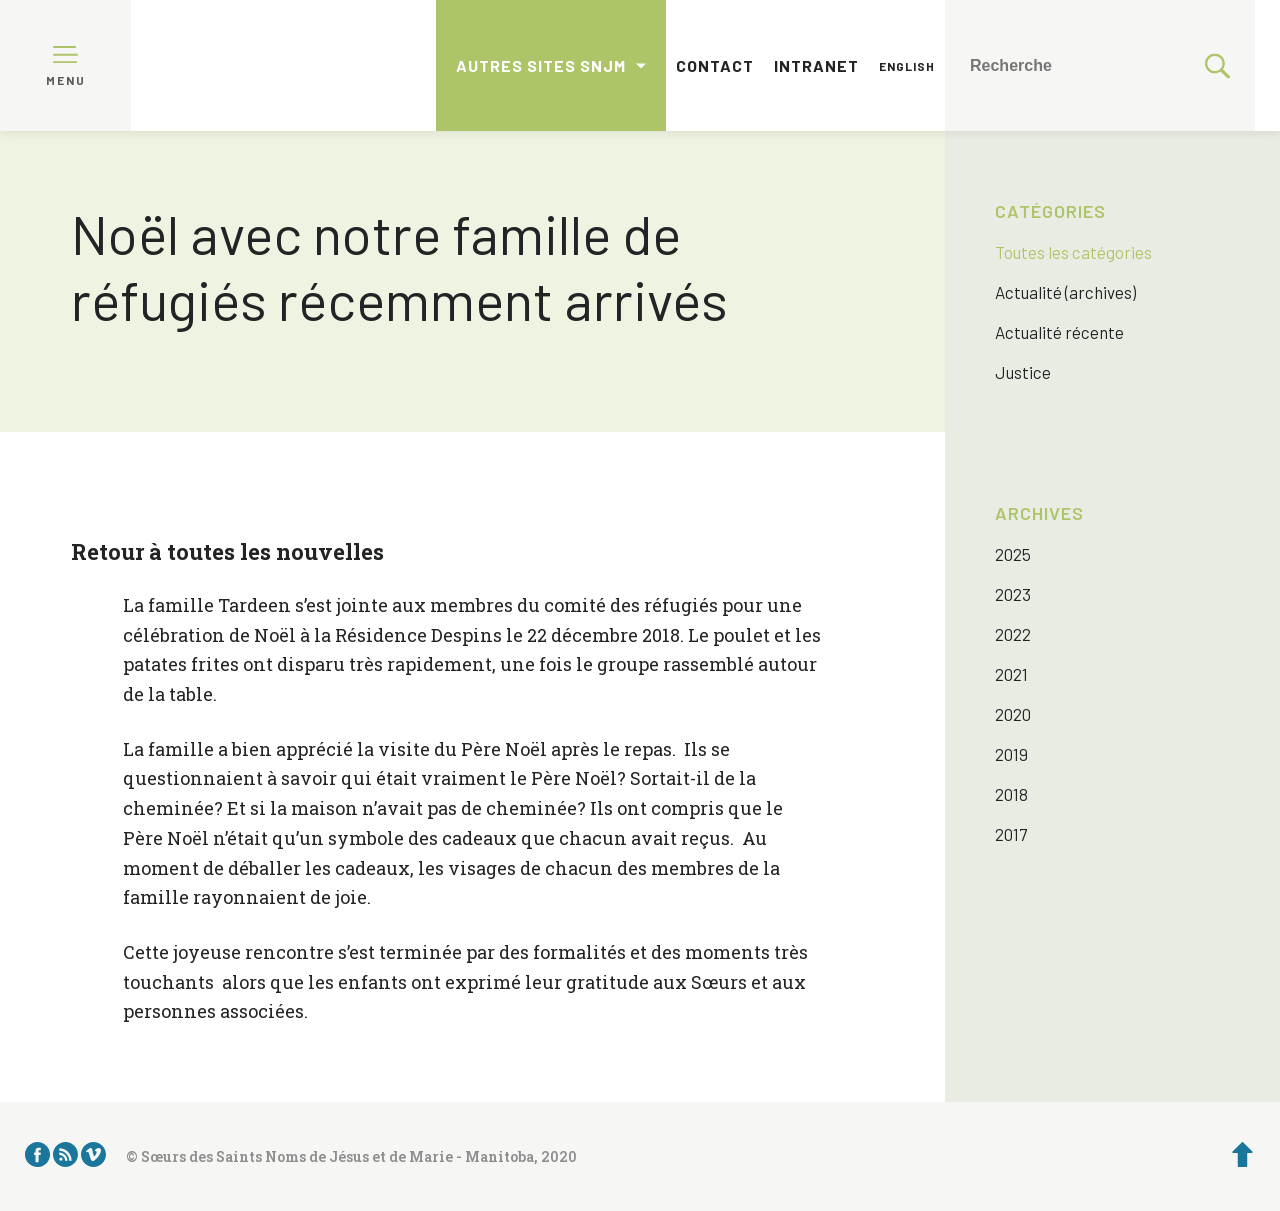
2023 (1013, 594)
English (907, 66)
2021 (1011, 674)
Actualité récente (1059, 332)
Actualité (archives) (1065, 292)
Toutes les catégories (1073, 252)
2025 (1013, 554)
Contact (715, 65)
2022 (1013, 634)
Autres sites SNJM (541, 65)
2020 (1013, 714)
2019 (1011, 754)
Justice (1023, 372)
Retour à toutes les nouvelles (227, 551)
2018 (1011, 794)
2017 (1011, 834)
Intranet (816, 65)
